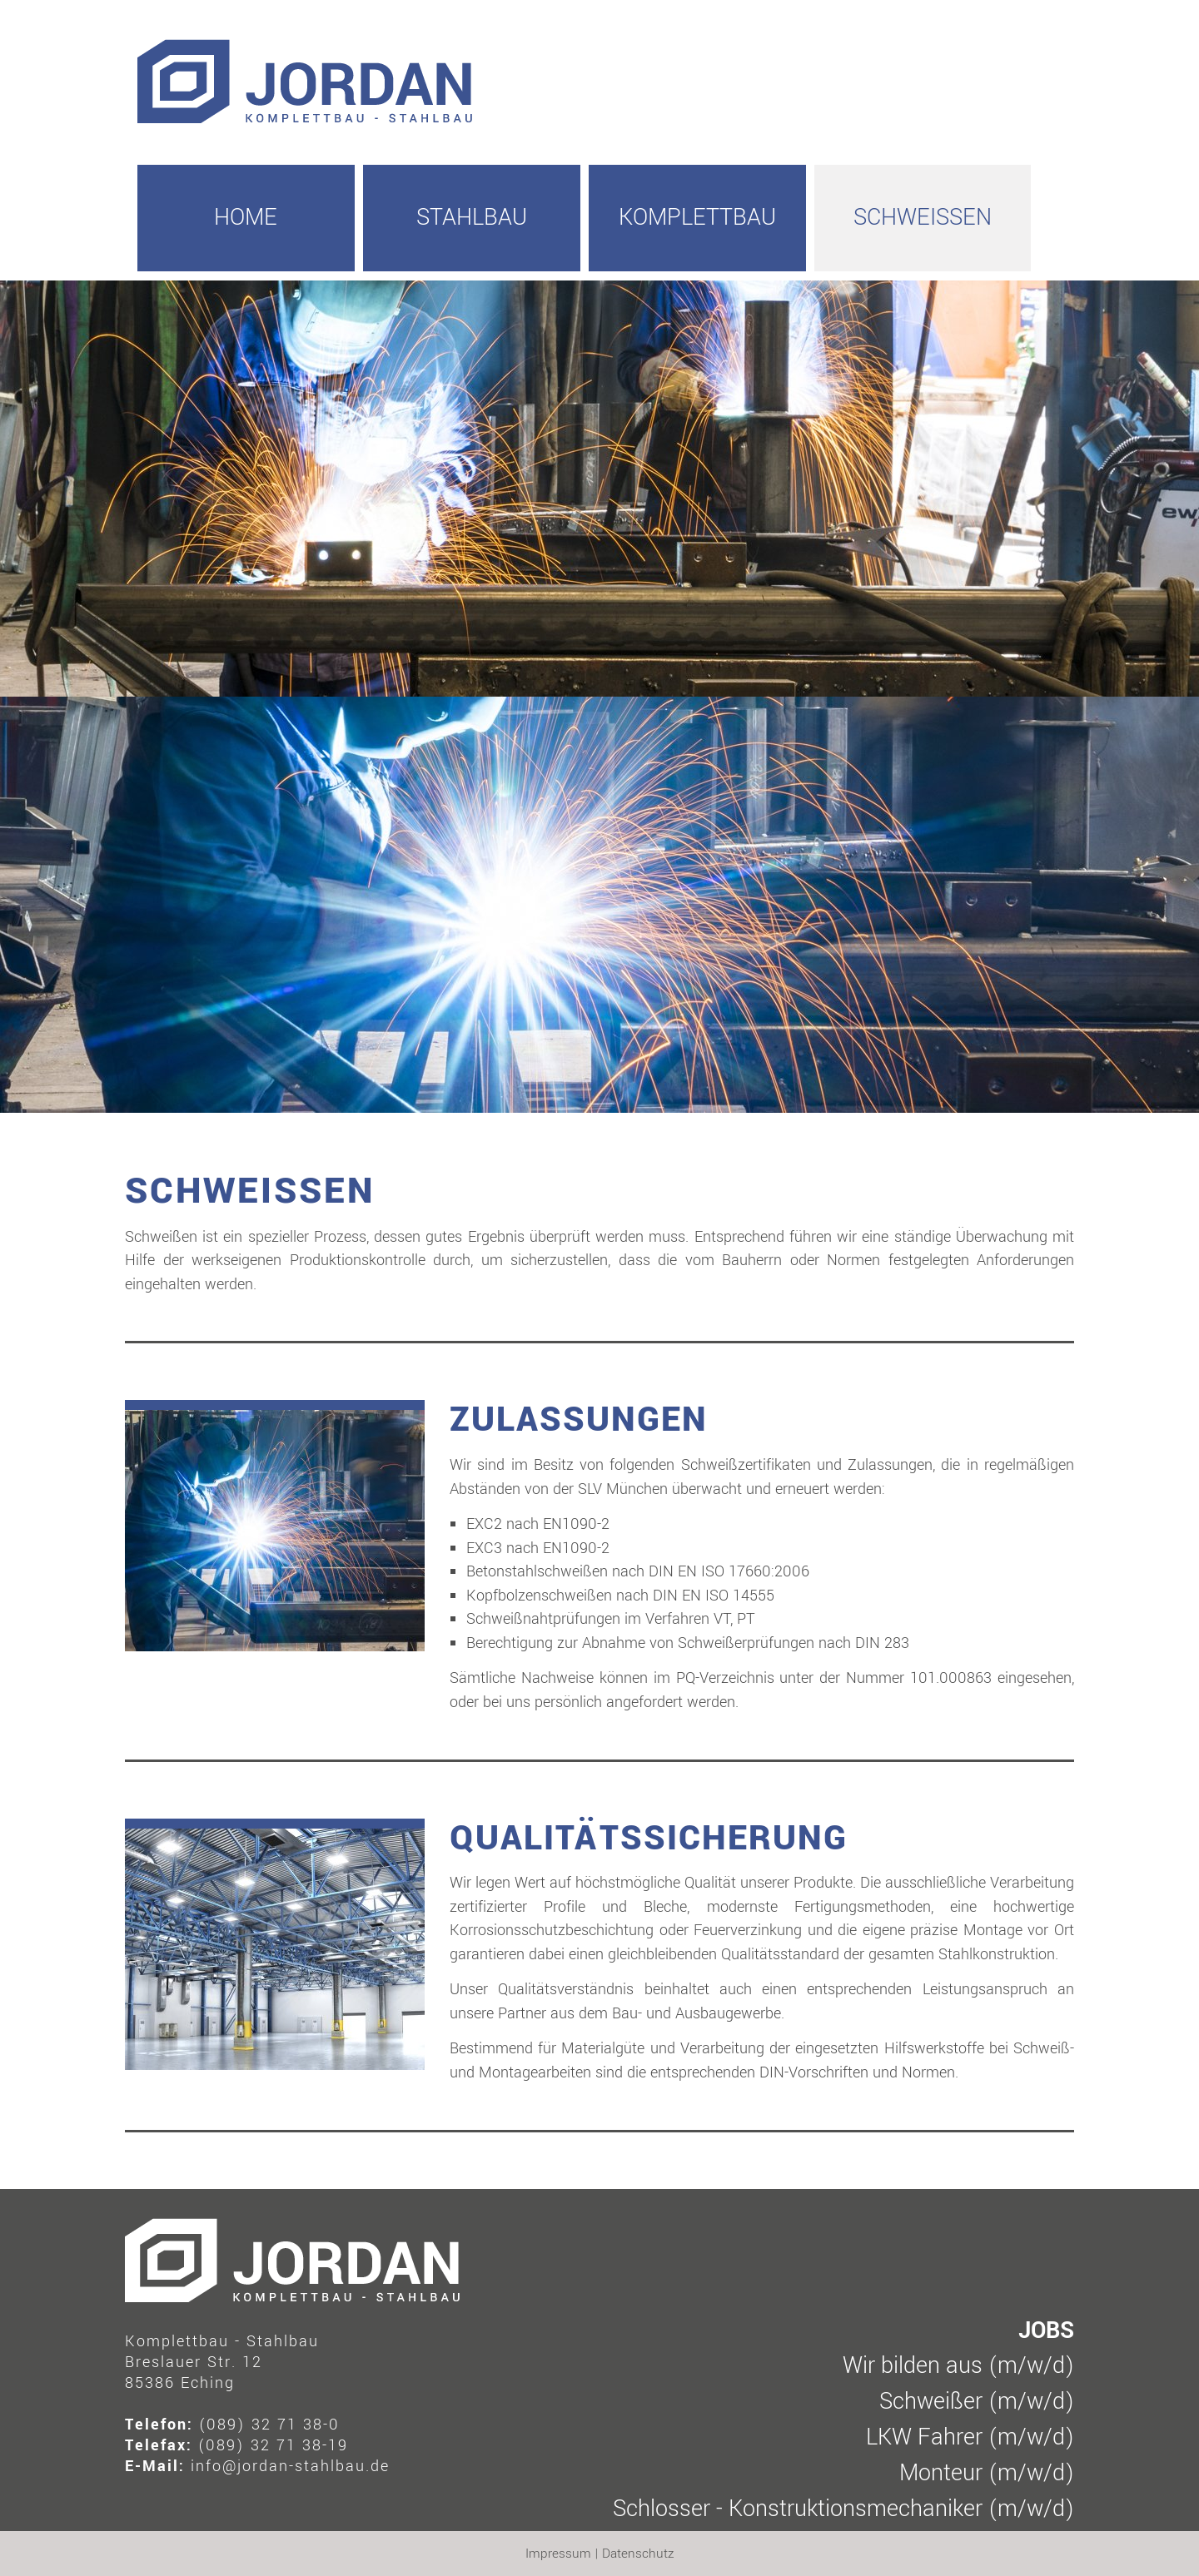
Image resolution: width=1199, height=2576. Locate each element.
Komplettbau (697, 217)
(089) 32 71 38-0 (269, 2424)
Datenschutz (638, 2553)
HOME (245, 217)
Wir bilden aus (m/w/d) (958, 2366)
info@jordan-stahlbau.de (290, 2466)
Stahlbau (471, 217)
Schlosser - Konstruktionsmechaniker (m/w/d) (843, 2509)
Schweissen (922, 217)
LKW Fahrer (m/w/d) (970, 2437)
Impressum (558, 2553)
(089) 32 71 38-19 (273, 2445)
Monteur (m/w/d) (986, 2473)
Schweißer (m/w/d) (976, 2401)
